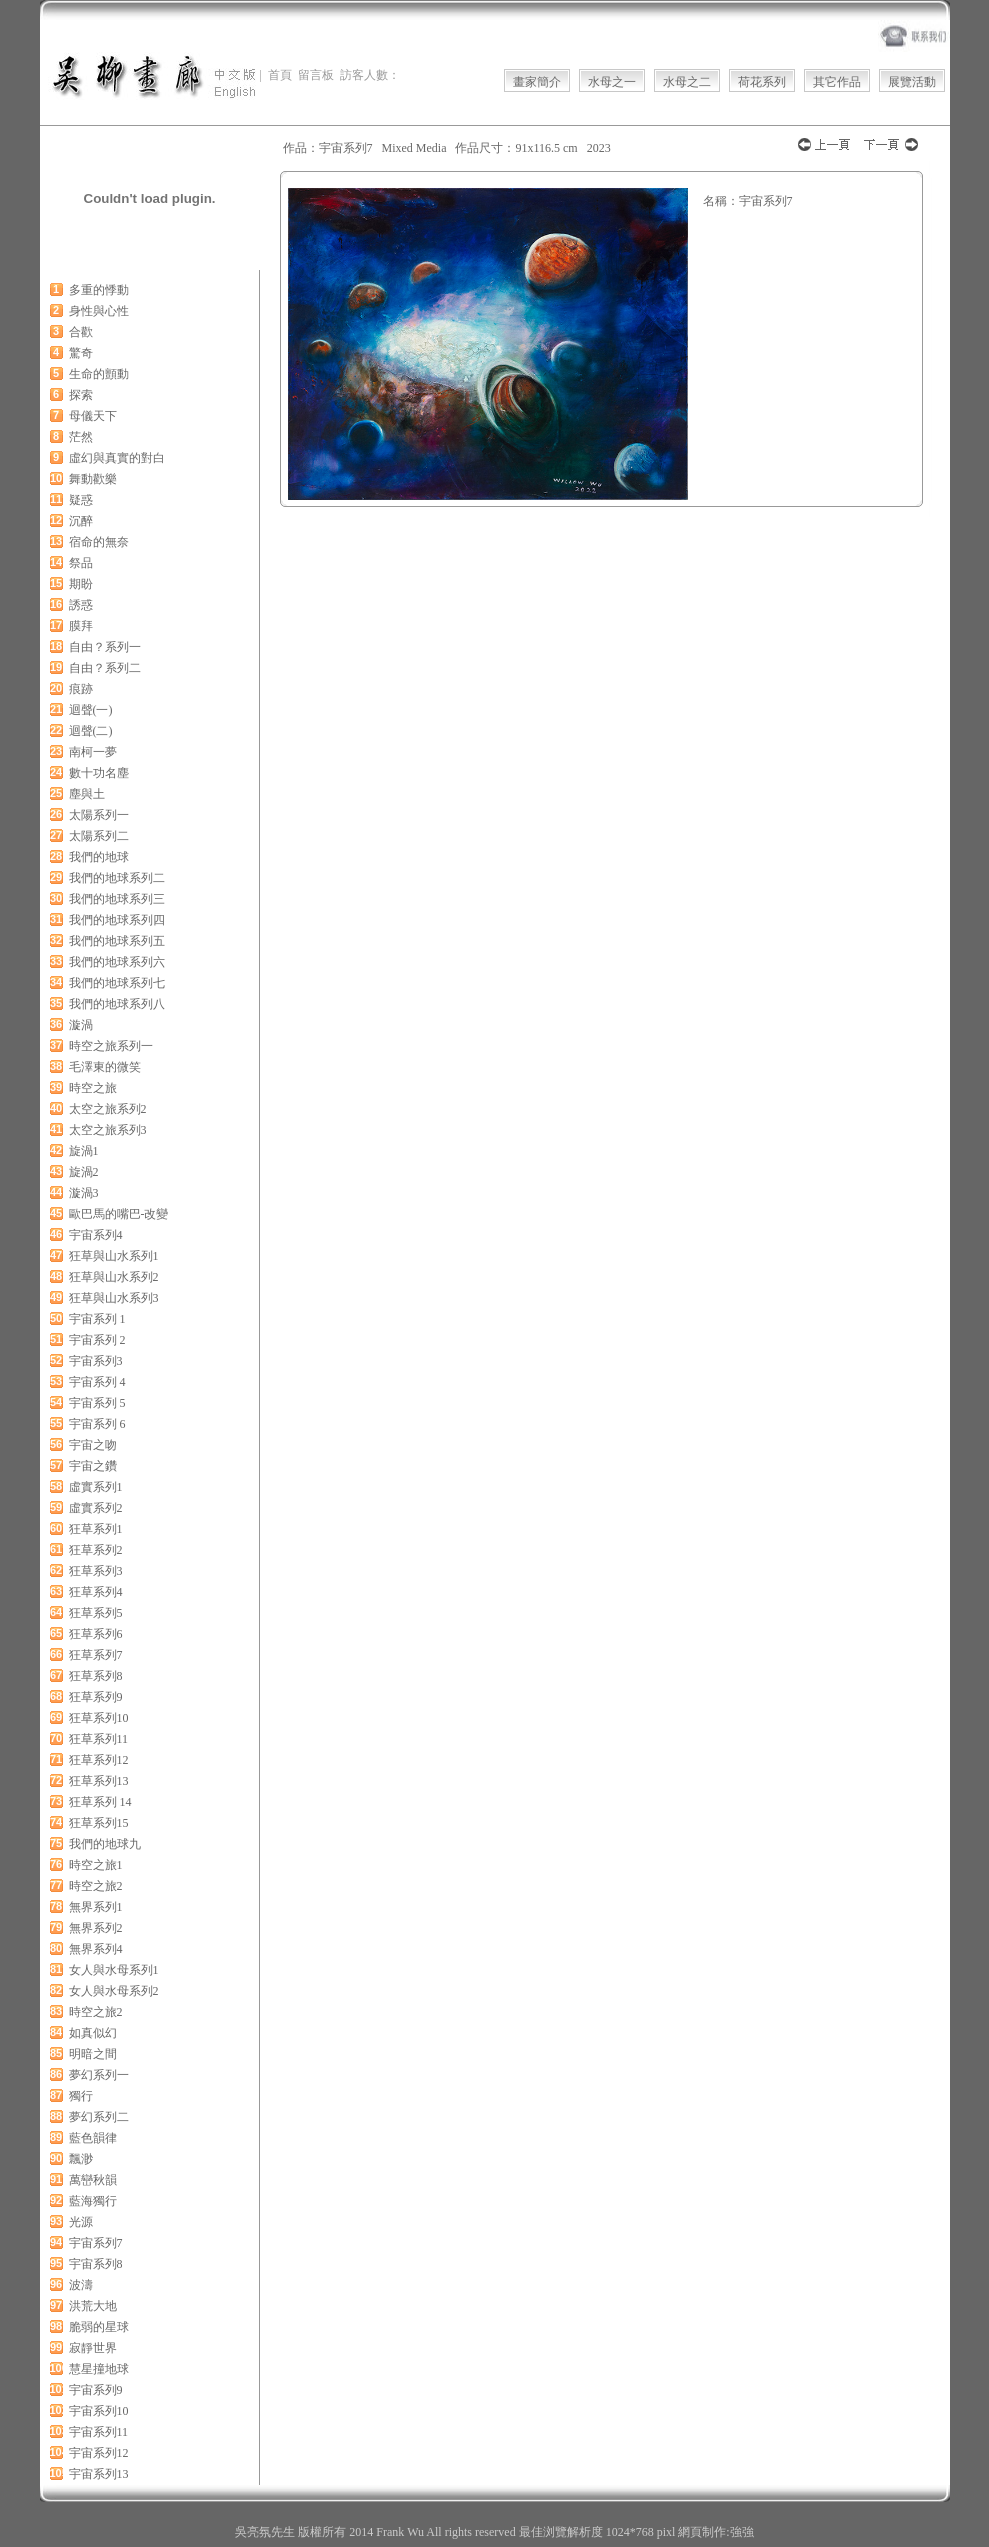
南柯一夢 (93, 752)
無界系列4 (96, 1949)
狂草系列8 (96, 1676)
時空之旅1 (96, 1865)
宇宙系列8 (96, 2264)
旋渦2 (84, 1172)
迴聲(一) (91, 710)
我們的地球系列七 (117, 983)
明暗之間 (93, 2054)
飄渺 (81, 2159)
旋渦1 (84, 1151)
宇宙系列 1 (97, 1319)
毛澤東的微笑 (105, 1067)
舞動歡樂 (93, 479)
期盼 (81, 584)
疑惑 (81, 500)
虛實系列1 (96, 1487)
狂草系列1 (96, 1529)
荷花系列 (762, 82)
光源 (81, 2222)
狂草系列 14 (100, 1802)
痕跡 (81, 689)
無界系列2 (96, 1928)
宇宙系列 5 (97, 1403)
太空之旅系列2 (108, 1109)
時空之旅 (93, 1088)
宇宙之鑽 (93, 1466)
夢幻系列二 (99, 2117)
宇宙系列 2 (97, 1340)
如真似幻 (93, 2033)
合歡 (81, 332)
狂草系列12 (99, 1760)
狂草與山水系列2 (114, 1277)
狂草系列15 (99, 1823)
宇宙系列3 (96, 1361)
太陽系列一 (99, 815)
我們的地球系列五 (117, 941)
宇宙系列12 (99, 2453)
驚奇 (81, 353)
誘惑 (81, 605)
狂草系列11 (99, 1739)
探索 (81, 395)
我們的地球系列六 (117, 962)
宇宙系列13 (99, 2474)
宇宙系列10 (99, 2411)
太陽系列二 (99, 836)
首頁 (280, 75)
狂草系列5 (96, 1613)
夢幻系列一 (99, 2075)
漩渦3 (84, 1193)
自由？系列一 (105, 647)
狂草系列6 (96, 1634)
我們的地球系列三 (117, 899)
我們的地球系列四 (117, 920)
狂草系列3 (96, 1571)
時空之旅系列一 (111, 1046)
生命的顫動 (99, 374)
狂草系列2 (96, 1550)
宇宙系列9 (96, 2390)
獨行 (81, 2096)
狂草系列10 (99, 1718)
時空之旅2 (96, 1886)
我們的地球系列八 (117, 1004)
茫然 (81, 437)
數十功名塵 (99, 773)
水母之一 (612, 82)
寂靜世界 (93, 2348)
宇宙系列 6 (97, 1424)
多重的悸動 (99, 290)
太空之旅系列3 (108, 1130)
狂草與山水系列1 (114, 1256)
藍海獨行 (93, 2201)
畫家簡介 (537, 82)
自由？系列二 (105, 668)
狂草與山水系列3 (114, 1298)
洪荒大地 (93, 2306)
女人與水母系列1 (114, 1970)
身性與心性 (99, 311)
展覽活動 (912, 82)
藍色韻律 (93, 2138)
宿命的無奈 (99, 542)
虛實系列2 (96, 1508)
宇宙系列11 (99, 2432)
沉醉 (81, 521)
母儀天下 (93, 416)
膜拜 (81, 626)
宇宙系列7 (96, 2243)
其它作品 (837, 82)
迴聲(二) (91, 731)
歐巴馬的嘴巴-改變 (119, 1214)
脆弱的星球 (99, 2327)
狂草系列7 (96, 1655)
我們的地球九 (105, 1844)
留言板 (316, 75)
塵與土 (87, 794)
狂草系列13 (99, 1781)
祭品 (81, 563)
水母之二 (687, 82)
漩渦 (81, 1025)
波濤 (81, 2285)
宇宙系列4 (96, 1235)
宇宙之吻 (93, 1445)
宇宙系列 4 (97, 1382)
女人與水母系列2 (114, 1991)
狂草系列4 (96, 1592)
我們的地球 (99, 857)
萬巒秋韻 (93, 2180)
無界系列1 (96, 1907)
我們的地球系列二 (117, 878)
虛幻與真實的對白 (117, 458)
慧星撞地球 (99, 2369)
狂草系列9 (96, 1697)
